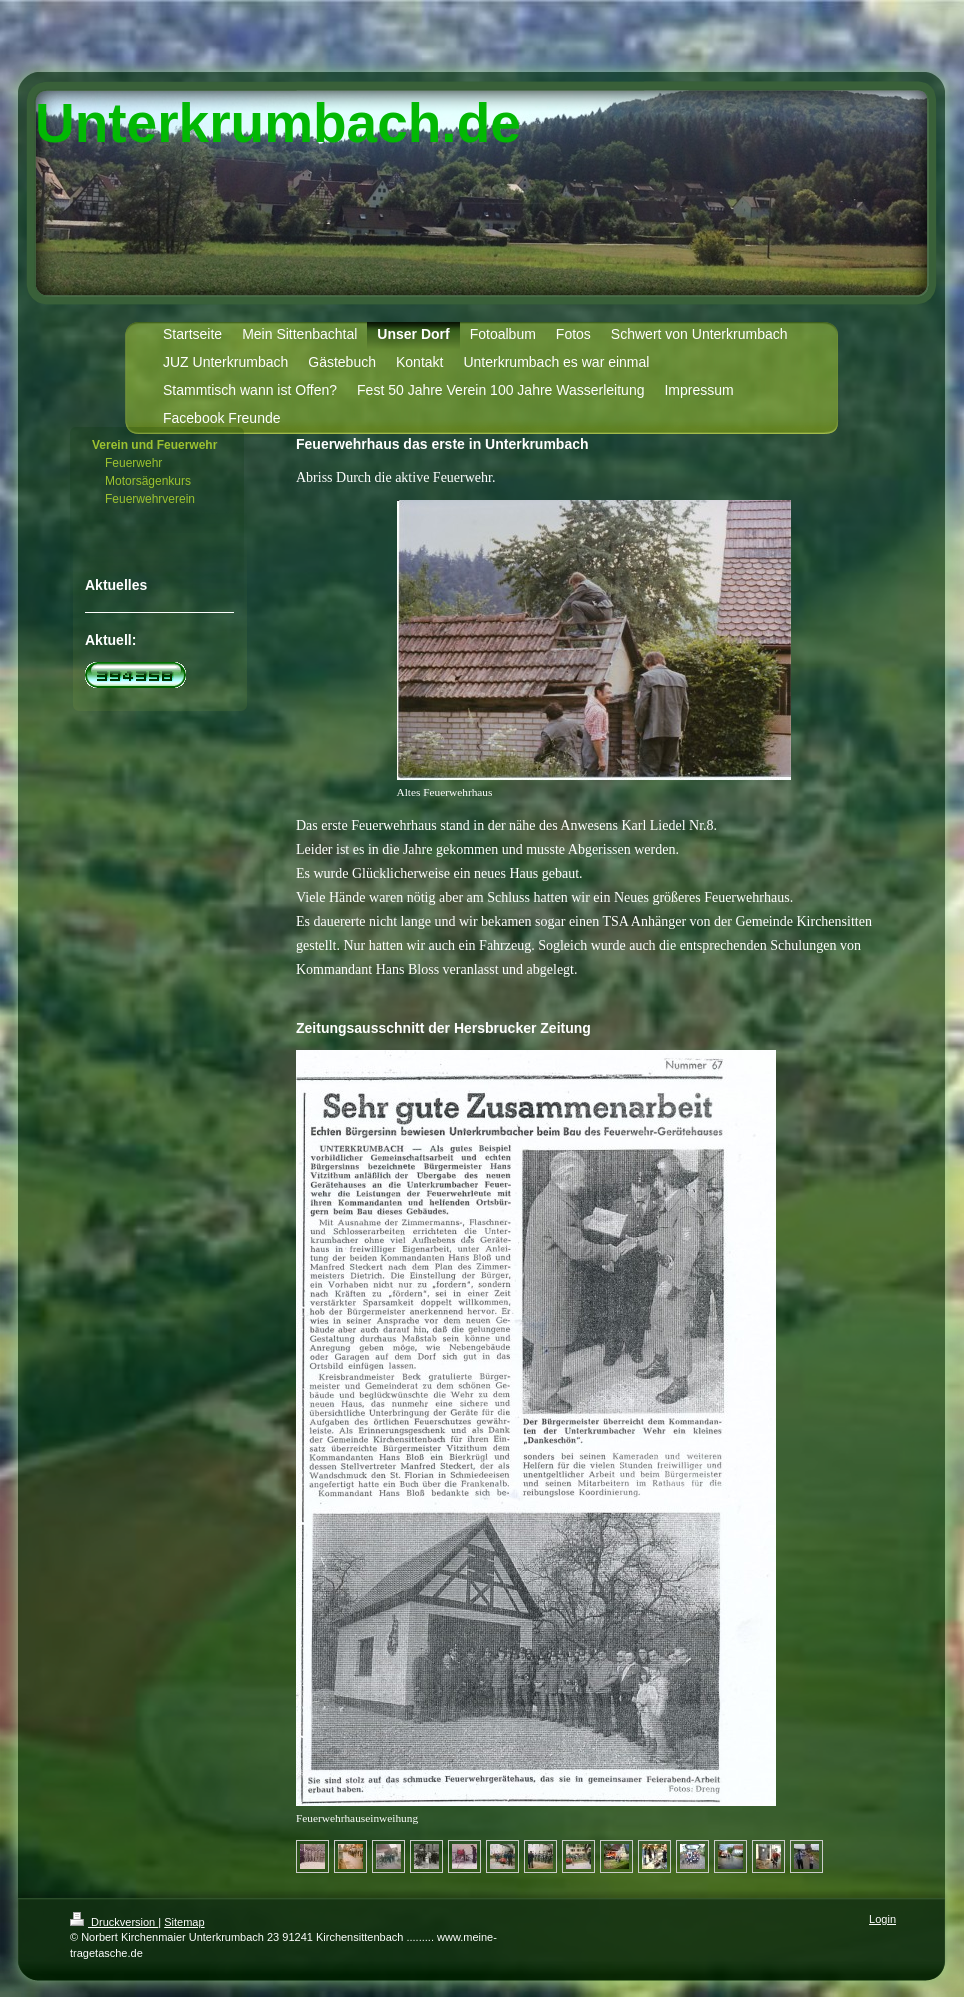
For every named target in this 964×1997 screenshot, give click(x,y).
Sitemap (184, 1922)
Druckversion (114, 1922)
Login (882, 1919)
